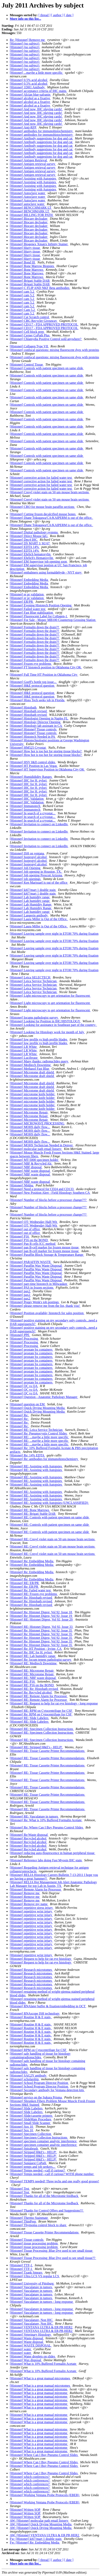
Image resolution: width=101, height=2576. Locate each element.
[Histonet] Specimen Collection (31, 2134)
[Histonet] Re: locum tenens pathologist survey (41, 1659)
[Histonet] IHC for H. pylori (28, 780)
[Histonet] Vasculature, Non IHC (31, 2320)
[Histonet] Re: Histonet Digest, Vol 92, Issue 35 (41, 1630)
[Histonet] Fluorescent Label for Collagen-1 (39, 616)
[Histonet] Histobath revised (28, 711)
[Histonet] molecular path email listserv (36, 1149)
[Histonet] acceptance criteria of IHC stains (38, 91)
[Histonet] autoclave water (27, 204)
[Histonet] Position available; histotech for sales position (47, 1313)
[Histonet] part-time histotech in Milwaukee (39, 1284)
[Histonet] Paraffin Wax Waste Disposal (36, 1265)
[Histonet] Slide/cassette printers (31, 2115)
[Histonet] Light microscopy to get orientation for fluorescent (50, 995)
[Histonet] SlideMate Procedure (31, 2119)
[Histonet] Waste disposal (27, 2338)
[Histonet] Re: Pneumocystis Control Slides (39, 1433)
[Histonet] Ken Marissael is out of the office (39, 882)
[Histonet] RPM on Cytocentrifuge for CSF (38, 2050)
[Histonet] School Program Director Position (39, 2083)
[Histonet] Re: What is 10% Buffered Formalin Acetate (46, 1820)
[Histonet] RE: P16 (23, 1681)
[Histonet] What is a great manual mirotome (39, 2389)
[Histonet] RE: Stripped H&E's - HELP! (36, 1747)
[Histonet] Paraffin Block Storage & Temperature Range (47, 1254)
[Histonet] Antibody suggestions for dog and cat (41, 138)
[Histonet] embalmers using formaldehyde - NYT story (46, 572)
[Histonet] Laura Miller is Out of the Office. (39, 919)
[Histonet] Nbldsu (22, 1185)
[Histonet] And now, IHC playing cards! (36, 109)
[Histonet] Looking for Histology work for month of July (47, 1032)
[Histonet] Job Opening (25, 868)
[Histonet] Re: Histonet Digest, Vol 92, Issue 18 (41, 1612)
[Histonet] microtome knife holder (32, 1094)
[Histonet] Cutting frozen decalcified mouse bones (43, 514)
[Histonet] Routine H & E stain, (31, 2017)
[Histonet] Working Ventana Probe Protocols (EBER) (45, 2495)
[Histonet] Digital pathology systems (34, 532)
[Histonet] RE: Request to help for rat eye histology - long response (54, 1703)
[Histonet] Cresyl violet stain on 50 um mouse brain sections (50, 492)
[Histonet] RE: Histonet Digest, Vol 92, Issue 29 (41, 1619)
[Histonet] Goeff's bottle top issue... (33, 682)
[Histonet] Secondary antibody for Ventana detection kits (47, 2090)
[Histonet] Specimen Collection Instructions (39, 2137)
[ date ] (68, 15)
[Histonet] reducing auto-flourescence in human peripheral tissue (52, 1853)
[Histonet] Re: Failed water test (31, 1590)
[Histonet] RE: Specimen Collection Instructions (42, 1729)
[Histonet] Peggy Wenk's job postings (34, 1302)
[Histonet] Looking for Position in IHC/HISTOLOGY (45, 1021)
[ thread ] (44, 15)
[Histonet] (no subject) (25, 43)
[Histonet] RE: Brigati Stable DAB (33, 1513)
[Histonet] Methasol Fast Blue (30, 1068)
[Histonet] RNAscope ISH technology (35, 2013)
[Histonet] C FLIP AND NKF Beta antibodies (40, 288)
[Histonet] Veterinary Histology (31, 2334)
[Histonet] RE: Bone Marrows (30, 1510)
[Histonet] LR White (23, 1046)
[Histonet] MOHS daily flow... (30, 1127)
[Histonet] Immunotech (25, 806)
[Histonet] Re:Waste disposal (29, 1834)
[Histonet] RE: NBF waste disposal (33, 1678)
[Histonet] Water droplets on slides (33, 2356)
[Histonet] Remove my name (29, 1904)
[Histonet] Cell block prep (27, 331)
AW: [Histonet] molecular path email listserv (39, 2520)
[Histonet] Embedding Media (29, 579)
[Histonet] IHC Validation (27, 798)
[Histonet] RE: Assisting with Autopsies (36, 1466)
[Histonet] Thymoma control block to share (38, 2225)
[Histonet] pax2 (20, 1291)
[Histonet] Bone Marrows (27, 269)
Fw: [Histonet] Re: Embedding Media (35, 2542)
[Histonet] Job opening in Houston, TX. (36, 871)
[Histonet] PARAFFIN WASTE (31, 1262)
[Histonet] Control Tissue (27, 364)
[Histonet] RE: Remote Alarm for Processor (39, 1696)
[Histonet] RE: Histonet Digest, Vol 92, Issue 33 (41, 1626)
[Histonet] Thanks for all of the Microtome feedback (44, 2196)
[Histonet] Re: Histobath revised (31, 1597)
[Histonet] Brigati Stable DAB (30, 280)
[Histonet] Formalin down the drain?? (35, 627)
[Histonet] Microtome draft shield (32, 1072)
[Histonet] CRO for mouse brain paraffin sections (42, 507)
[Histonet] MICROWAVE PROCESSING (37, 1123)
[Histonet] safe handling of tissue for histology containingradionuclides (40, 2055)
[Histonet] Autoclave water (28, 193)
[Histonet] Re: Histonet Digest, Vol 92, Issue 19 (41, 1616)
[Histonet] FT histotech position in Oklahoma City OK (46, 667)
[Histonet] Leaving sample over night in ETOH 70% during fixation (54, 933)
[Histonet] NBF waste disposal (30, 1170)
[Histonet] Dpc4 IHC (24, 539)
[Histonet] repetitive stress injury (32, 1907)
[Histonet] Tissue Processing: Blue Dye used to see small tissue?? (53, 2258)
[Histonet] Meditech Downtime (31, 1065)
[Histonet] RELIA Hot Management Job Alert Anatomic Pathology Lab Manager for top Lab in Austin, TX (53, 1884)
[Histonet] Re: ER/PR (24, 1586)
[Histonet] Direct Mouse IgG (29, 536)
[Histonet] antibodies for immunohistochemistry (42, 131)
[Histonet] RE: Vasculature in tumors (34, 1816)
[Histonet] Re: (19, 1415)
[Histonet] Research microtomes (31, 1969)
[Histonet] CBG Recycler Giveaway (34, 320)
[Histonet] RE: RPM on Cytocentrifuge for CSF (41, 1710)
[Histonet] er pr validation (27, 594)
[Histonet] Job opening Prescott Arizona (36, 875)
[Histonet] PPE (20, 1335)
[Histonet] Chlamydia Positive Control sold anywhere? (46, 339)
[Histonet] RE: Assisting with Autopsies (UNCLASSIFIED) (49, 1502)
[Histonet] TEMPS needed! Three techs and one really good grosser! (54, 2181)
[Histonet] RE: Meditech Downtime (33, 1663)
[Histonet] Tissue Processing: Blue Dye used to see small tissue (51, 2250)
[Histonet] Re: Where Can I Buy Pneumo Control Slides (47, 1827)
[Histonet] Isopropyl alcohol (28, 857)
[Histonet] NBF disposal (26, 1167)
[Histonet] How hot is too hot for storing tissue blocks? (46, 751)
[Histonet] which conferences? (30, 2477)
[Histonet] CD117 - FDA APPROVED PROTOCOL (44, 324)
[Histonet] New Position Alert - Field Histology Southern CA (50, 1192)
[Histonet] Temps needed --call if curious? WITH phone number (52, 2174)
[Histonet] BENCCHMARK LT (31, 207)
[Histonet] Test (20, 2188)
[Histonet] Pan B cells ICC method (33, 1243)
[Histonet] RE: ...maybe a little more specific (39, 1437)
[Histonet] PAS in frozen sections (32, 1287)
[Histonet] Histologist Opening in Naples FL (39, 718)
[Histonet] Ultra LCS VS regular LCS (35, 2276)
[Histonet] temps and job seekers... (33, 2166)
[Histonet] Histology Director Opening (35, 722)
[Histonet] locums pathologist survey (34, 1017)
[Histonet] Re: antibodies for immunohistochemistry (44, 1459)
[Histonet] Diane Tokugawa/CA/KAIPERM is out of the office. (51, 517)
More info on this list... (25, 18)
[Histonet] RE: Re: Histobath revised (34, 1689)
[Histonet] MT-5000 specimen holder (34, 1160)
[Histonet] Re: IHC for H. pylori (31, 1652)
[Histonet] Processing (24, 1338)
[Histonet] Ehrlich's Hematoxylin (32, 558)
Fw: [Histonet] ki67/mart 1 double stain (36, 2539)
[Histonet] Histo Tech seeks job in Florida (37, 700)
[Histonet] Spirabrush (24, 2148)
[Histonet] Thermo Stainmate (29, 2217)
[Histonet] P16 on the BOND (29, 1240)
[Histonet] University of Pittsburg (32, 2283)
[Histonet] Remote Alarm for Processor (36, 1889)
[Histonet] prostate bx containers (31, 1349)
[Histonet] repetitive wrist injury (31, 1911)
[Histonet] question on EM (27, 1404)
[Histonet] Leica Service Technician (33, 981)
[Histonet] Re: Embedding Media (32, 1561)
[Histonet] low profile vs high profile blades (39, 1039)
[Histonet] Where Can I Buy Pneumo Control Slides (44, 2455)
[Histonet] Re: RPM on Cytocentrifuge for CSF (41, 1714)
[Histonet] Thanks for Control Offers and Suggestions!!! (47, 2210)
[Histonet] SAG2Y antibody (28, 2075)
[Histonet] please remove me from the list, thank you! (45, 1305)
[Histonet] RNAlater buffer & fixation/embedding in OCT (48, 2006)
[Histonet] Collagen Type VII (29, 346)
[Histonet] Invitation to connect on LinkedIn (39, 824)
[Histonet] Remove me (25, 1893)
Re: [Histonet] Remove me (28, 40)
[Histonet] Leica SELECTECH (30, 977)
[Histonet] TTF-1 (21, 2265)
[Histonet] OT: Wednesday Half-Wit (34, 1222)
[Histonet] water (21, 2349)
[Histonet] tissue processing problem (34, 2243)
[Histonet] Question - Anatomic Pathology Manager (44, 1397)
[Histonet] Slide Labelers (26, 2108)
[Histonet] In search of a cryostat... (33, 813)
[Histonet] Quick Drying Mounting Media (37, 1408)
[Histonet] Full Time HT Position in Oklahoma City (44, 674)
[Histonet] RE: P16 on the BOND (32, 1685)
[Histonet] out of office (25, 1229)
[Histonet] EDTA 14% (25, 547)
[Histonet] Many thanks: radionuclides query (39, 1061)
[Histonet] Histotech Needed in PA (33, 736)
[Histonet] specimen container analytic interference (43, 2141)
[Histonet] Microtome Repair (29, 1112)
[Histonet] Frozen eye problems (31, 663)
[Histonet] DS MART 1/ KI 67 (30, 543)
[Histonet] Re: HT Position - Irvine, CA (36, 1648)
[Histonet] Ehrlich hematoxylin (30, 554)
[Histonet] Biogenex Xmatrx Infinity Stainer (39, 244)
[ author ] (57, 15)
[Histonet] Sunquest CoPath (28, 2163)
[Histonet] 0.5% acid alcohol (29, 80)
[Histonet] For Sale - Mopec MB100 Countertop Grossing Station (53, 620)
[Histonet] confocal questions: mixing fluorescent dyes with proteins (54, 350)
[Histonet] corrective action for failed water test (41, 477)
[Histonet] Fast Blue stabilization (32, 612)
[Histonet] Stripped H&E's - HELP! (33, 2152)
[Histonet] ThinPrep (23, 2221)
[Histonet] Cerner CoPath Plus (30, 335)
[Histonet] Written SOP (25, 2509)
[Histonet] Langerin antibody (29, 915)
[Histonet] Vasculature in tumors (31, 2287)
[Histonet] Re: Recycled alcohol (31, 1692)
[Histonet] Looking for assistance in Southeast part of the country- (53, 1025)
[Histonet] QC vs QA (24, 1386)
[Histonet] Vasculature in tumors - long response (42, 2301)
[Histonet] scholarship (25, 2079)
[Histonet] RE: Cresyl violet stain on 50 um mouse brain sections (53, 1539)
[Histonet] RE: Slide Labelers (29, 1718)
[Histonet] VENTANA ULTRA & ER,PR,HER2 (41, 2327)
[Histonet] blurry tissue (25, 247)
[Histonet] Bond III (23, 262)
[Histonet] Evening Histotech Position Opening (41, 605)
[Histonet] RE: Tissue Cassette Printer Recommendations (47, 1751)
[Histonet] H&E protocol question (32, 685)
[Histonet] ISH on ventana (27, 853)
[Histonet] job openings (25, 879)
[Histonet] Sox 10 (22, 2126)
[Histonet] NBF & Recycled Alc (31, 1163)
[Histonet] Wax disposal (26, 2360)
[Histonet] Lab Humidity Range (31, 904)
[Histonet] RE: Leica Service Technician (36, 1429)
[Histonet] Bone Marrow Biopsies (32, 266)
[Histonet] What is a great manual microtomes (40, 2378)
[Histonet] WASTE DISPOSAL (31, 2345)
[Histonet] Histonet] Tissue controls (33, 729)
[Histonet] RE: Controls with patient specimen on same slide (50, 1517)
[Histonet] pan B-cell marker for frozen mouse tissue (44, 1247)
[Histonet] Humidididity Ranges (31, 776)
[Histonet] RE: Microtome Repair (32, 1670)
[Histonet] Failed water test (28, 609)
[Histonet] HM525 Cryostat (28, 747)
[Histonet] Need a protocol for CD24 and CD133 (42, 1189)
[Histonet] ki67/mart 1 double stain (33, 890)
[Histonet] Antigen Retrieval (29, 160)
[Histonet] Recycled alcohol (28, 1838)
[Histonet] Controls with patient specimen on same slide (47, 368)
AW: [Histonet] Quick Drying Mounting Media (41, 2524)
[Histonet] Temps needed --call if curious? (38, 2170)
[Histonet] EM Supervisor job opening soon (39, 561)
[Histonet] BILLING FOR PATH (32, 215)
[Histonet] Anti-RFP (23, 127)
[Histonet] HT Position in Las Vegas (34, 766)
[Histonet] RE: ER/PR (25, 1583)
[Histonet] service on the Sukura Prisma (36, 2097)
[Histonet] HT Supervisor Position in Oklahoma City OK (47, 769)
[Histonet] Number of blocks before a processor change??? (48, 1200)
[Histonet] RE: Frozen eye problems (34, 1594)
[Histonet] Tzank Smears (26, 2272)
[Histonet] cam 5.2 (22, 291)
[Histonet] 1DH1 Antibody (28, 87)
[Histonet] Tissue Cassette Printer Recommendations (44, 2232)
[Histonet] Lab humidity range (30, 897)
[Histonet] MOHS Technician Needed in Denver (42, 1145)
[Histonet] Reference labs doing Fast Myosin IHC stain (46, 1860)
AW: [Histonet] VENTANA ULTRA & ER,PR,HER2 (45, 2535)
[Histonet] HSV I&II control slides (33, 762)
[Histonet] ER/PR (22, 601)
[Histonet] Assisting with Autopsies (33, 178)
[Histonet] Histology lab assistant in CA (36, 725)
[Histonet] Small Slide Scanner (30, 2123)
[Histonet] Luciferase (24, 1057)
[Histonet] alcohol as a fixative (30, 98)
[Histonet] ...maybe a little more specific (36, 72)
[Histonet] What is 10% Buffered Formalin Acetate (43, 2363)
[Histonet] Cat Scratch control (30, 317)
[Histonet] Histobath (23, 707)
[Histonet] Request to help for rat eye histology (41, 1958)
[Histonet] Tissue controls (27, 2239)
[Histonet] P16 (20, 1236)
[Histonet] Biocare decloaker (29, 218)
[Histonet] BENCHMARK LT (30, 211)
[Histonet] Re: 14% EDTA (27, 1455)
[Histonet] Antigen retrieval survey (33, 164)
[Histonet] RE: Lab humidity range (33, 1656)
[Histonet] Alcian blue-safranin (30, 94)
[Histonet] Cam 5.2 (23, 310)
